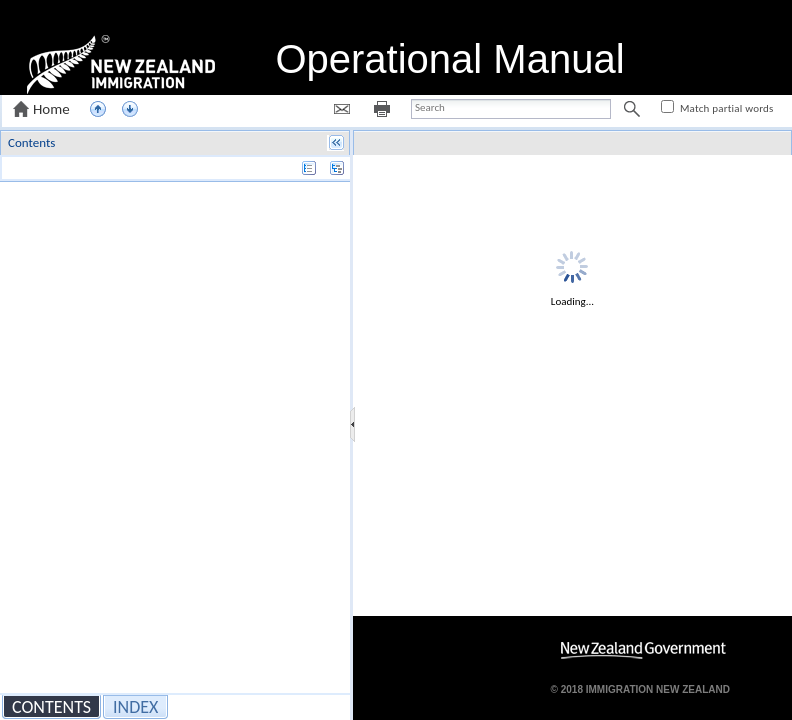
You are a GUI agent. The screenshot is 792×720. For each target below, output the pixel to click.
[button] (43, 109)
